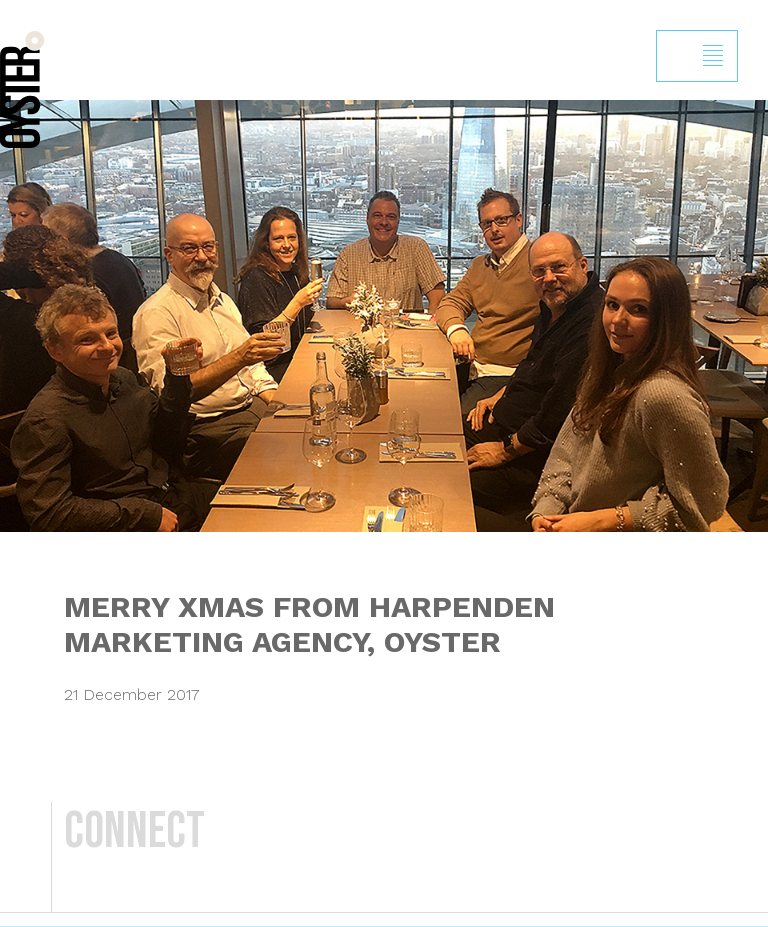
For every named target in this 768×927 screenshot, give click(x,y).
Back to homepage (22, 89)
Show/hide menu (713, 56)
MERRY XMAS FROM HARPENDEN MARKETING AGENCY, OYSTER (309, 624)
